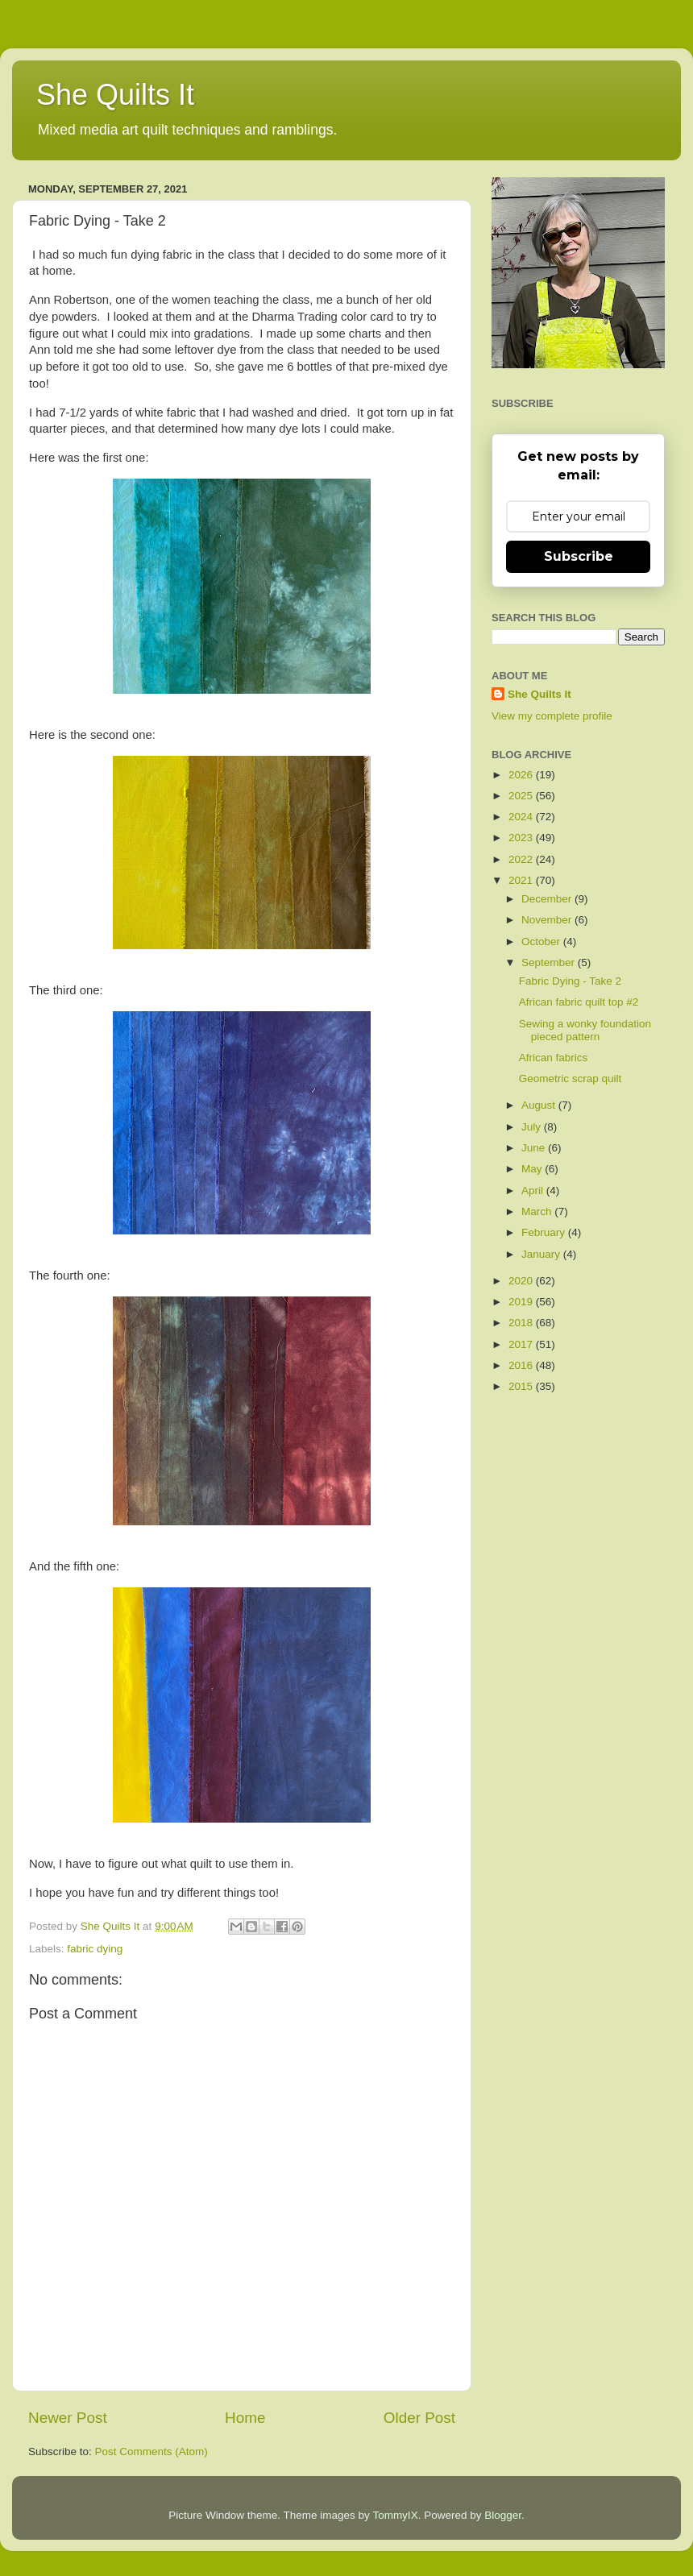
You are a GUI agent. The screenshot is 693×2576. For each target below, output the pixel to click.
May (533, 1169)
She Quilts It (115, 94)
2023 (522, 838)
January (542, 1254)
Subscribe (578, 556)
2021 (522, 880)
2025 (522, 796)
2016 (522, 1365)
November (548, 920)
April (533, 1190)
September (549, 962)
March (537, 1211)
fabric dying (94, 1949)
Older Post (419, 2417)
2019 (522, 1302)
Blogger (502, 2515)
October (542, 941)
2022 (522, 859)
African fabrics (553, 1058)
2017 (522, 1344)
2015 (522, 1386)
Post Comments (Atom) (151, 2451)
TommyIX (394, 2515)
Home (245, 2417)
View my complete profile (552, 716)
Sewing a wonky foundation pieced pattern (585, 1030)
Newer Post (67, 2417)
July (532, 1127)
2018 (522, 1323)
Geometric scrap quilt (570, 1078)
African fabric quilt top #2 (579, 1002)
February (544, 1232)
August (539, 1105)
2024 (522, 817)
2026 (522, 775)
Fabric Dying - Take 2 (570, 981)
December (548, 899)
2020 (522, 1281)
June (534, 1148)
